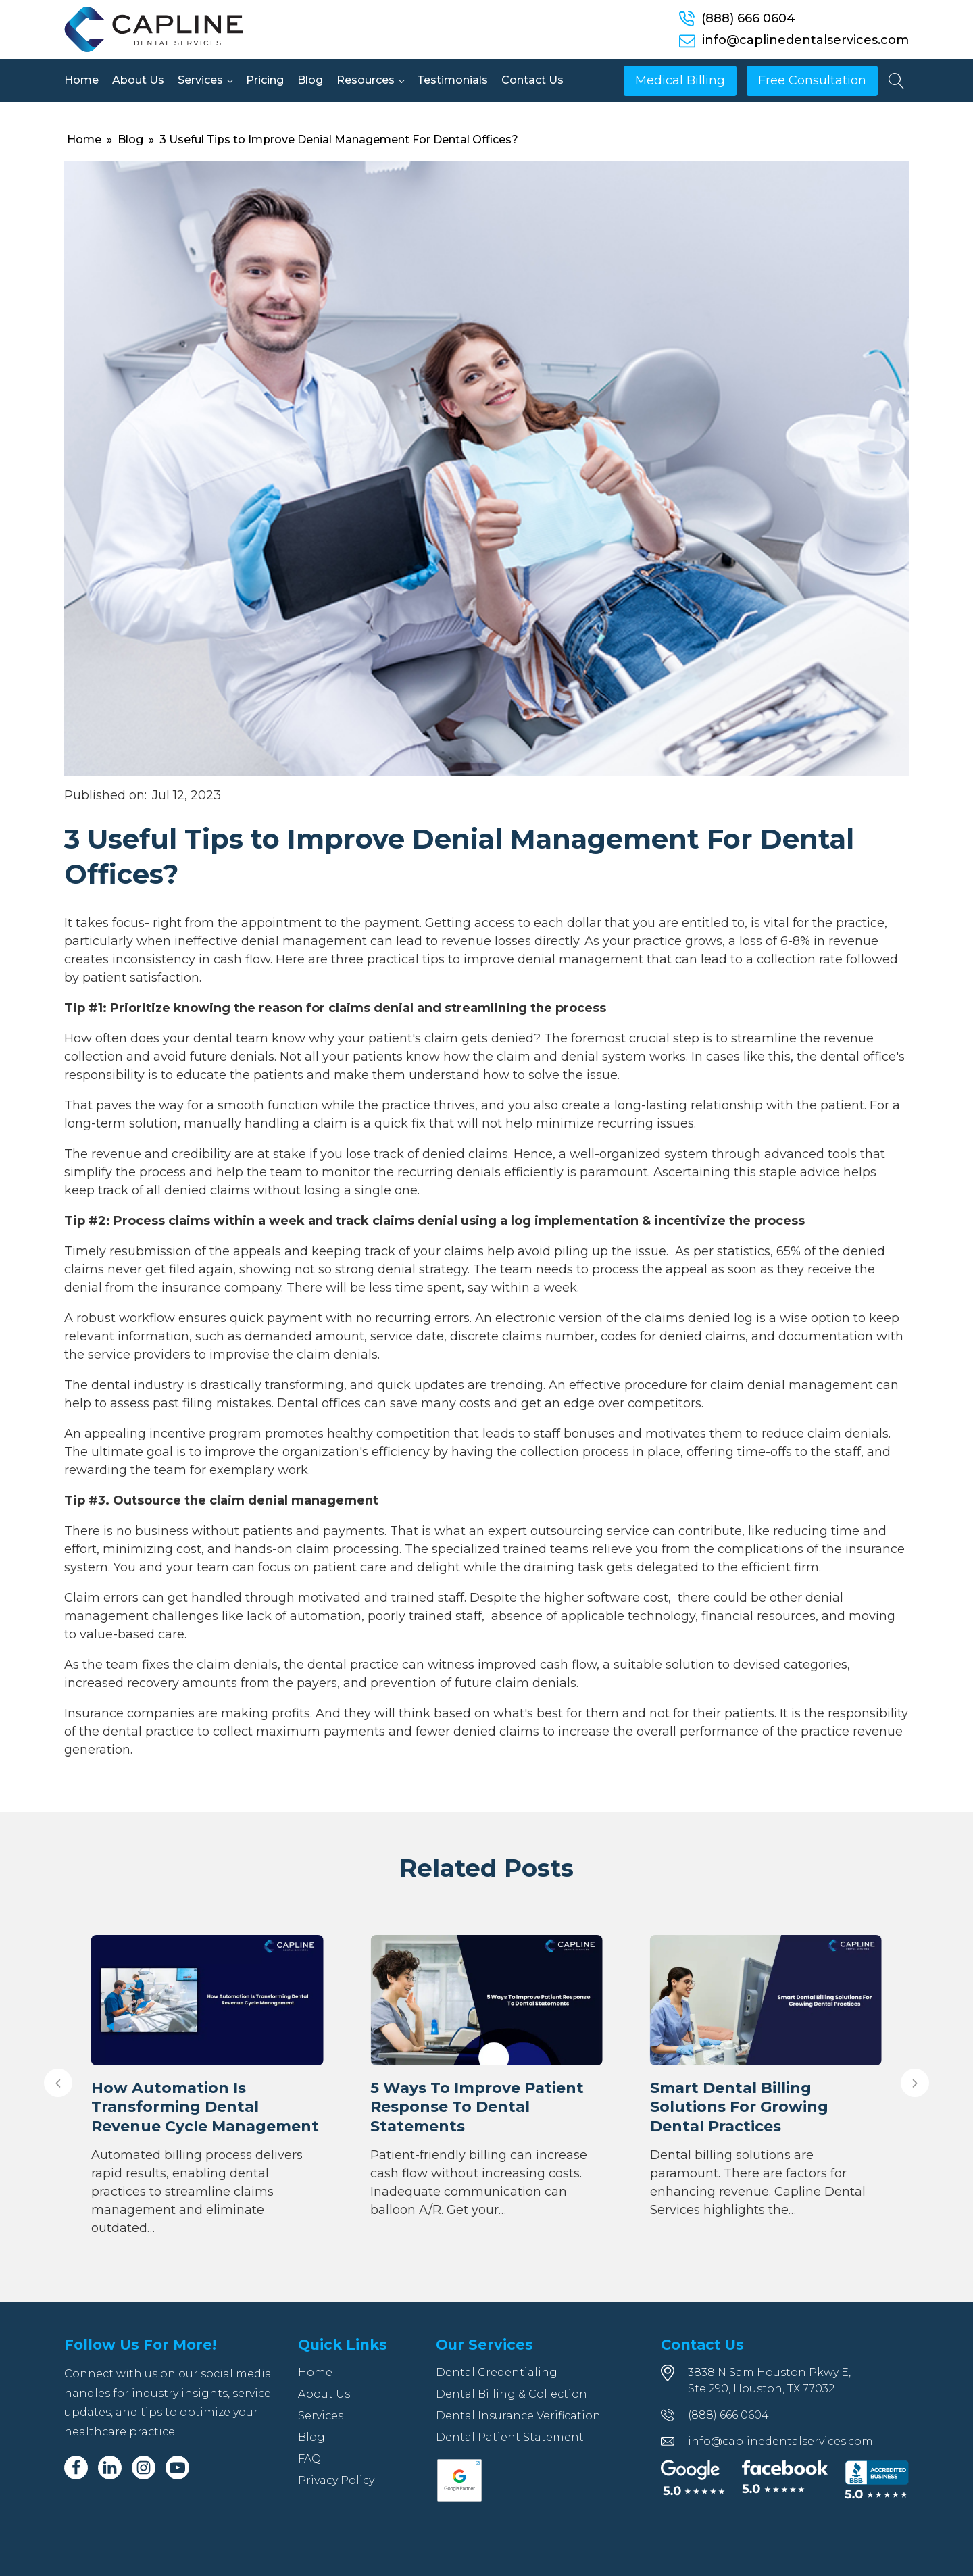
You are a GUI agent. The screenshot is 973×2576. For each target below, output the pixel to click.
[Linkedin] (110, 2467)
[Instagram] (143, 2467)
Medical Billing (680, 80)
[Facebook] (76, 2467)
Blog (310, 80)
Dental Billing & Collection (511, 2394)
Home (81, 80)
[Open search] (896, 81)
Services (200, 80)
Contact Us (532, 80)
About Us (138, 80)
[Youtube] (177, 2467)
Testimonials (452, 80)
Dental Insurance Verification (518, 2415)
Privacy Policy (336, 2480)
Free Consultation (812, 80)
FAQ (309, 2458)
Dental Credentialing (496, 2372)
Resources (365, 80)
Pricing (265, 80)
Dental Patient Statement (510, 2437)
